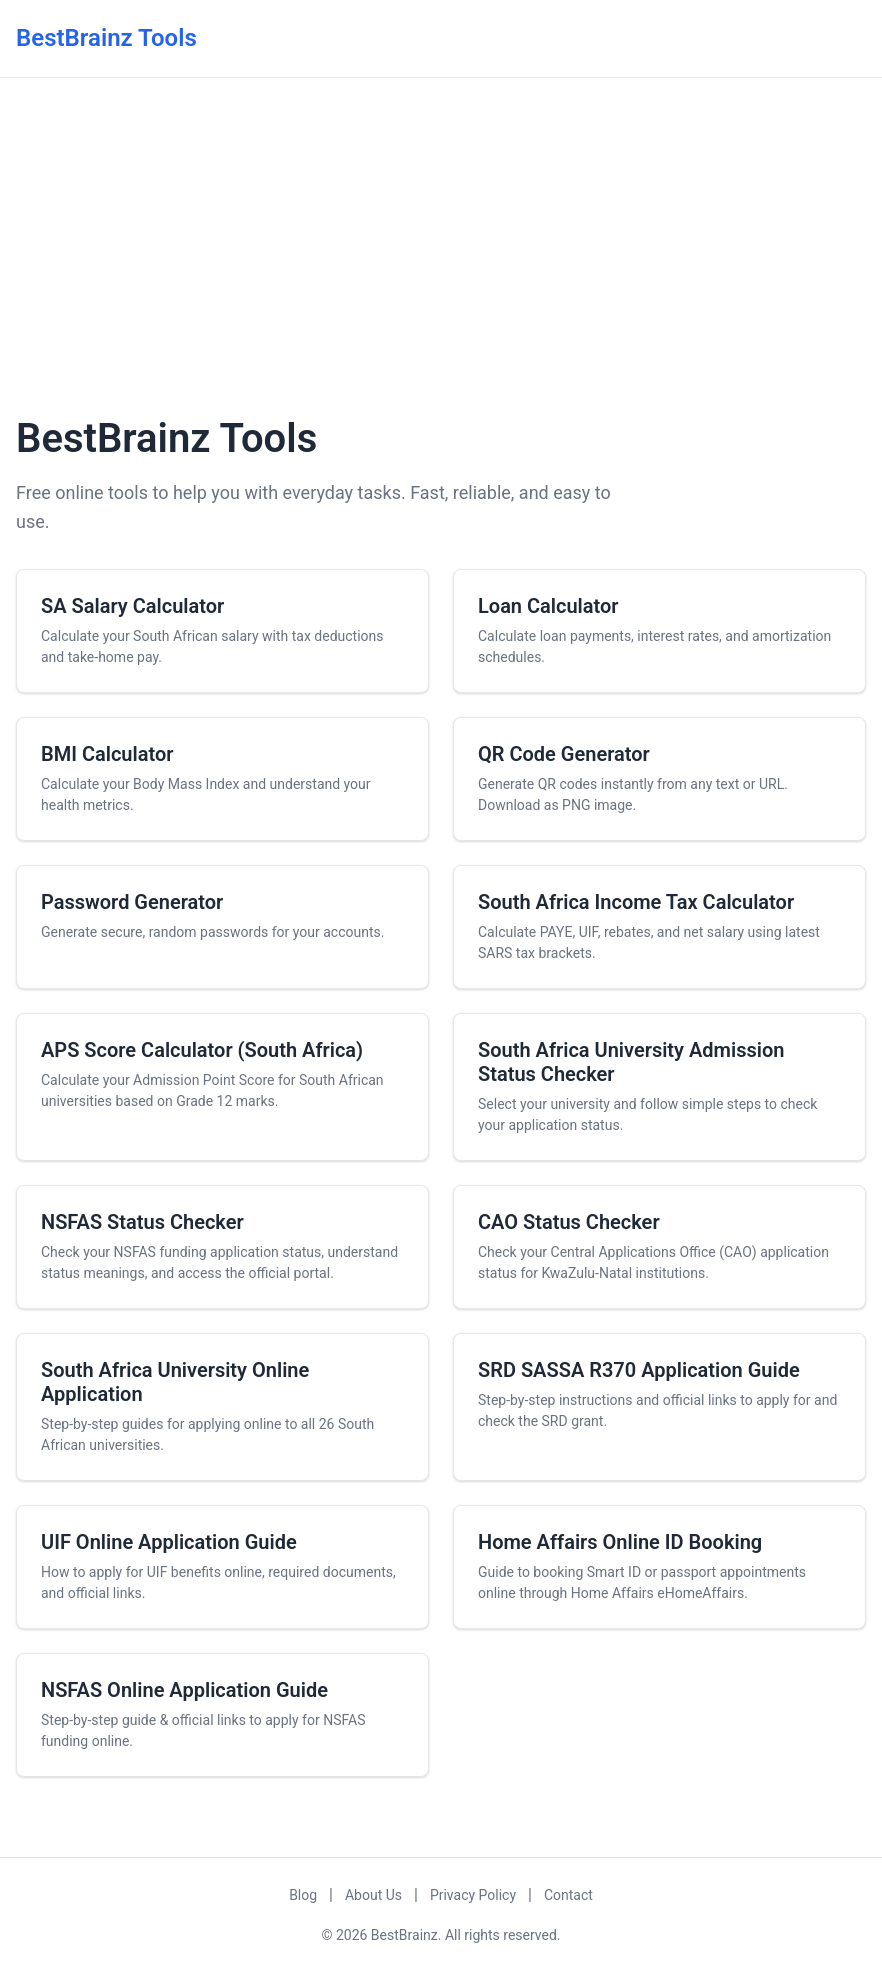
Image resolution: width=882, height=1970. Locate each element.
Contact (568, 1895)
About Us (373, 1895)
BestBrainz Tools (106, 38)
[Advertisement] (441, 243)
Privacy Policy (473, 1895)
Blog (303, 1895)
